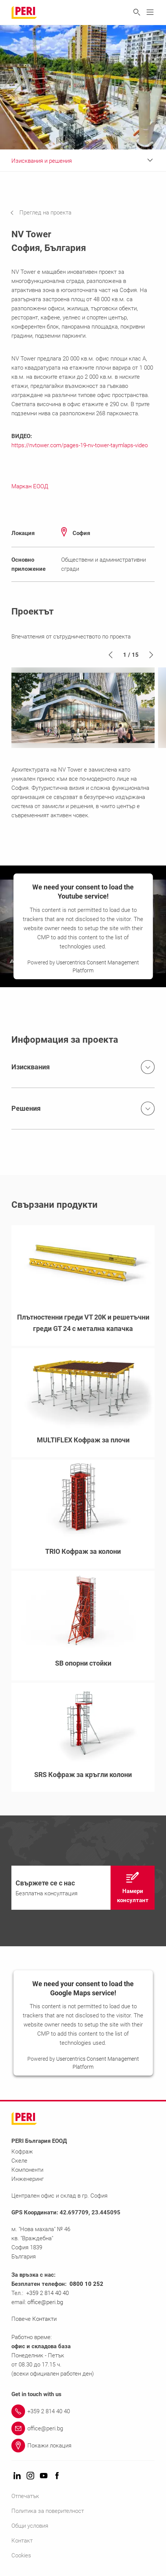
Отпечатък (25, 2496)
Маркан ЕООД (29, 486)
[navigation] (46, 212)
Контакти (45, 2319)
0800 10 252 (86, 2284)
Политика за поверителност (47, 2511)
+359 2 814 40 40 (47, 2293)
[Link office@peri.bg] (83, 2428)
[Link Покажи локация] (83, 2445)
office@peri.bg (45, 2302)
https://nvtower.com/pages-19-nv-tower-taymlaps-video (79, 445)
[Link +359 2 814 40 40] (83, 2411)
